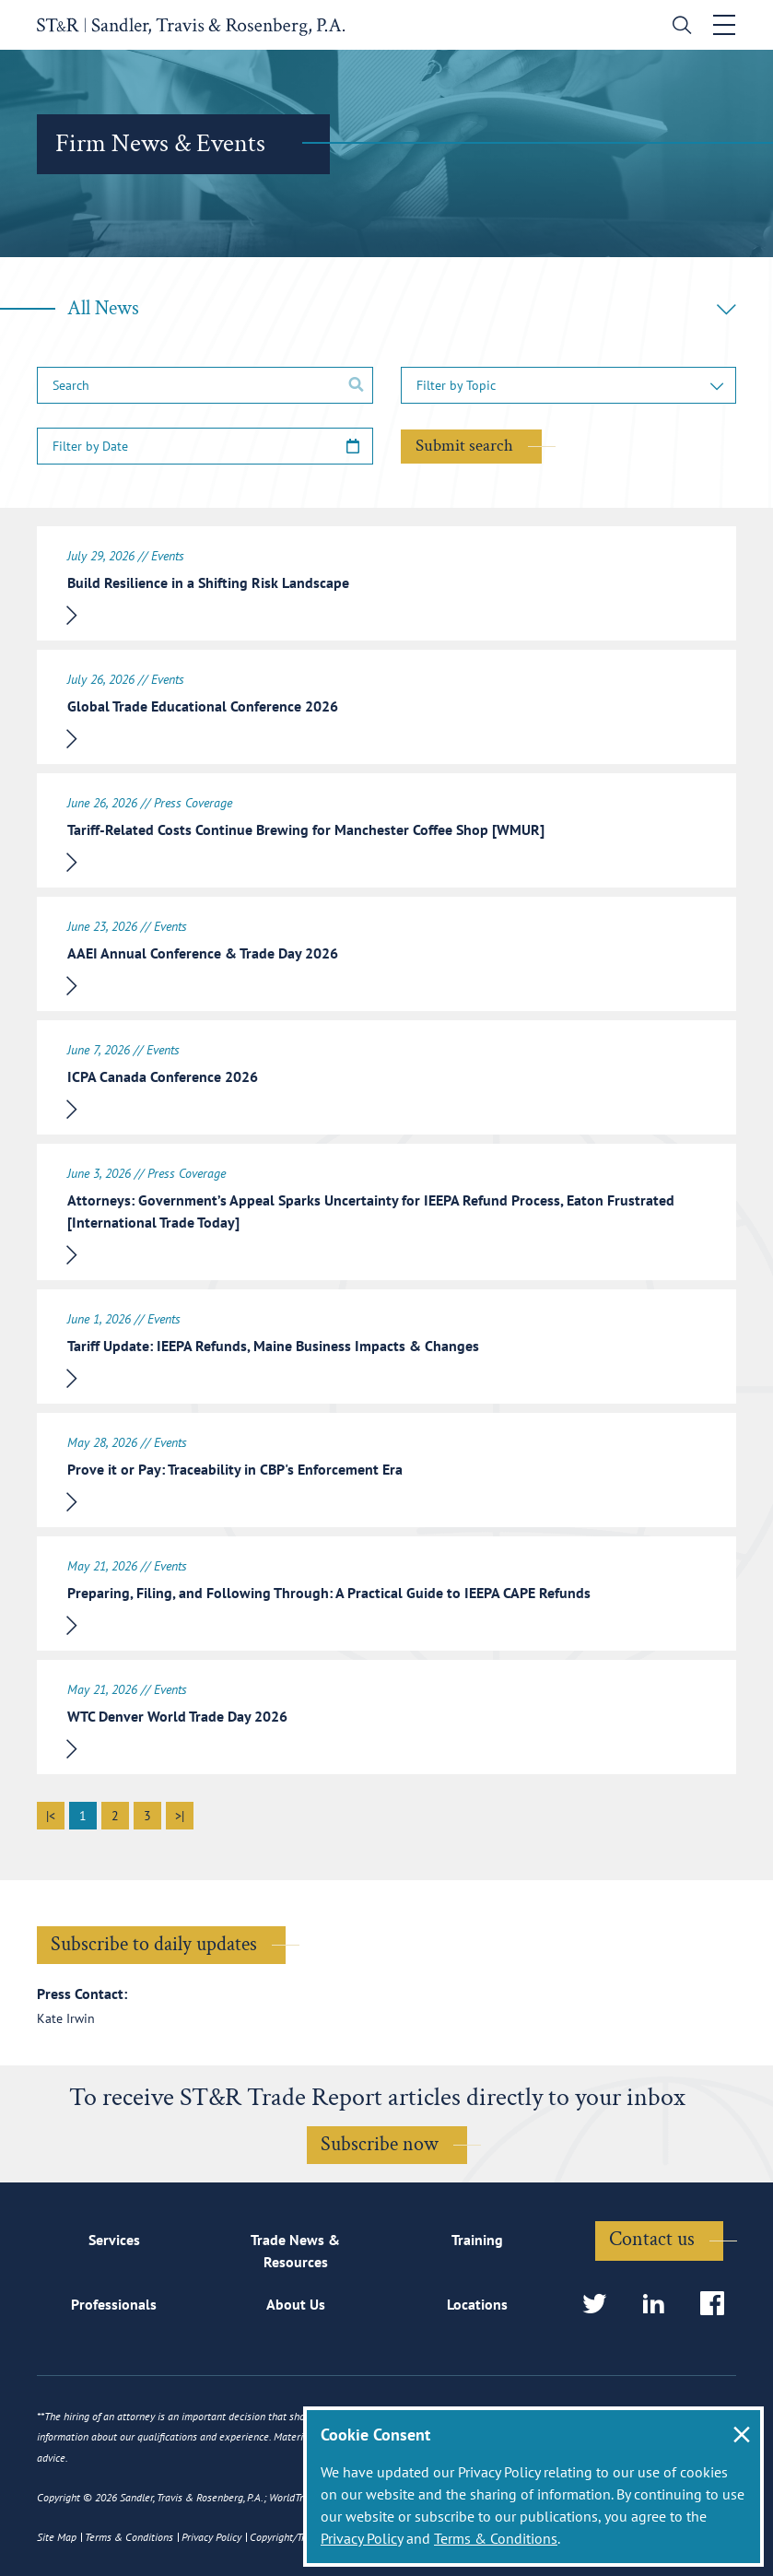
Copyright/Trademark (297, 2537)
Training (477, 2239)
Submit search (464, 445)
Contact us (652, 2239)
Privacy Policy (362, 2538)
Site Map (56, 2537)
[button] (569, 385)
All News (401, 308)
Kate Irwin (66, 2018)
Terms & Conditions (495, 2538)
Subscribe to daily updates (154, 1944)
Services (114, 2239)
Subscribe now (380, 2144)
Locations (477, 2304)
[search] (677, 27)
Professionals (114, 2304)
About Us (295, 2304)
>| (179, 1815)
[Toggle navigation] (724, 25)
